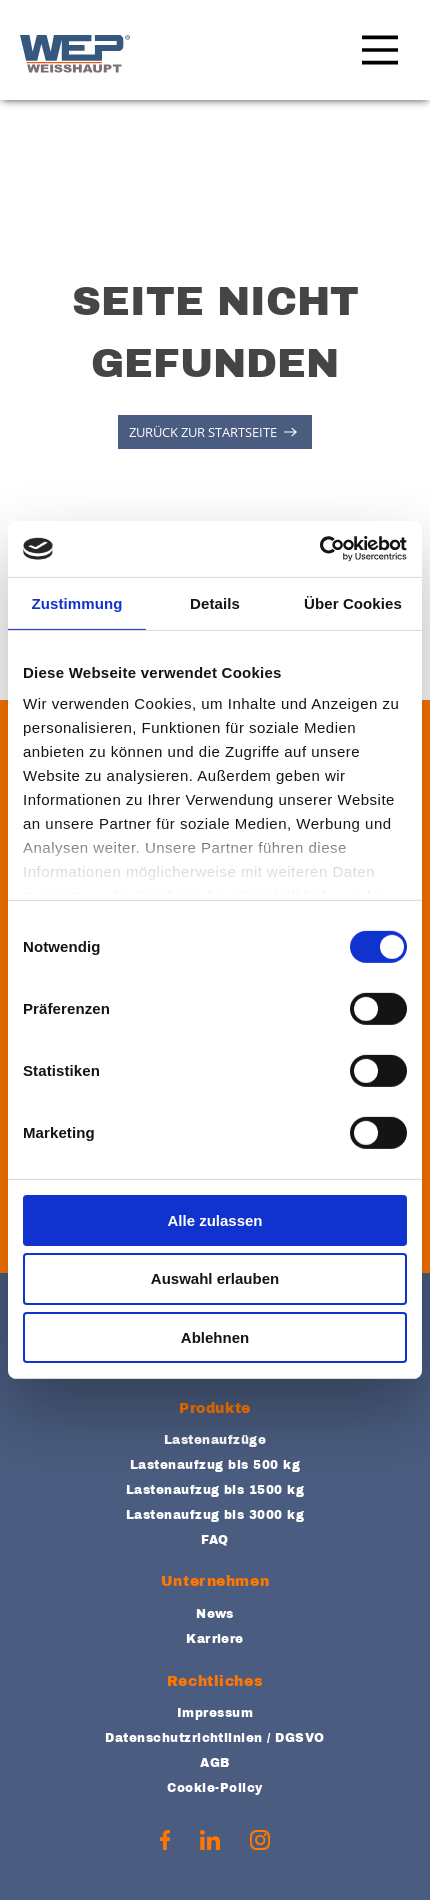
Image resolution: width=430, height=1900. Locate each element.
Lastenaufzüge (215, 1440)
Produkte (214, 1408)
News (215, 1614)
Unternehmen (215, 1581)
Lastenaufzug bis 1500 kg (215, 1490)
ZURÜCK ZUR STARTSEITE (203, 432)
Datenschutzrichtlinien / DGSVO (214, 1738)
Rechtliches (215, 1681)
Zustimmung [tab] (77, 602)
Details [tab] (215, 602)
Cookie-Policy (214, 1788)
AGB (214, 1763)
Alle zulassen (214, 1219)
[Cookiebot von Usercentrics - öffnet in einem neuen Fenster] (319, 549)
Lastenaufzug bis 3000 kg (215, 1515)
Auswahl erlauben (215, 1278)
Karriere (215, 1639)
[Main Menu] (375, 54)
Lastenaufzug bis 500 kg (215, 1465)
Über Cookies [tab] (353, 602)
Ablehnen (215, 1337)
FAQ (214, 1540)
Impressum (215, 1713)
